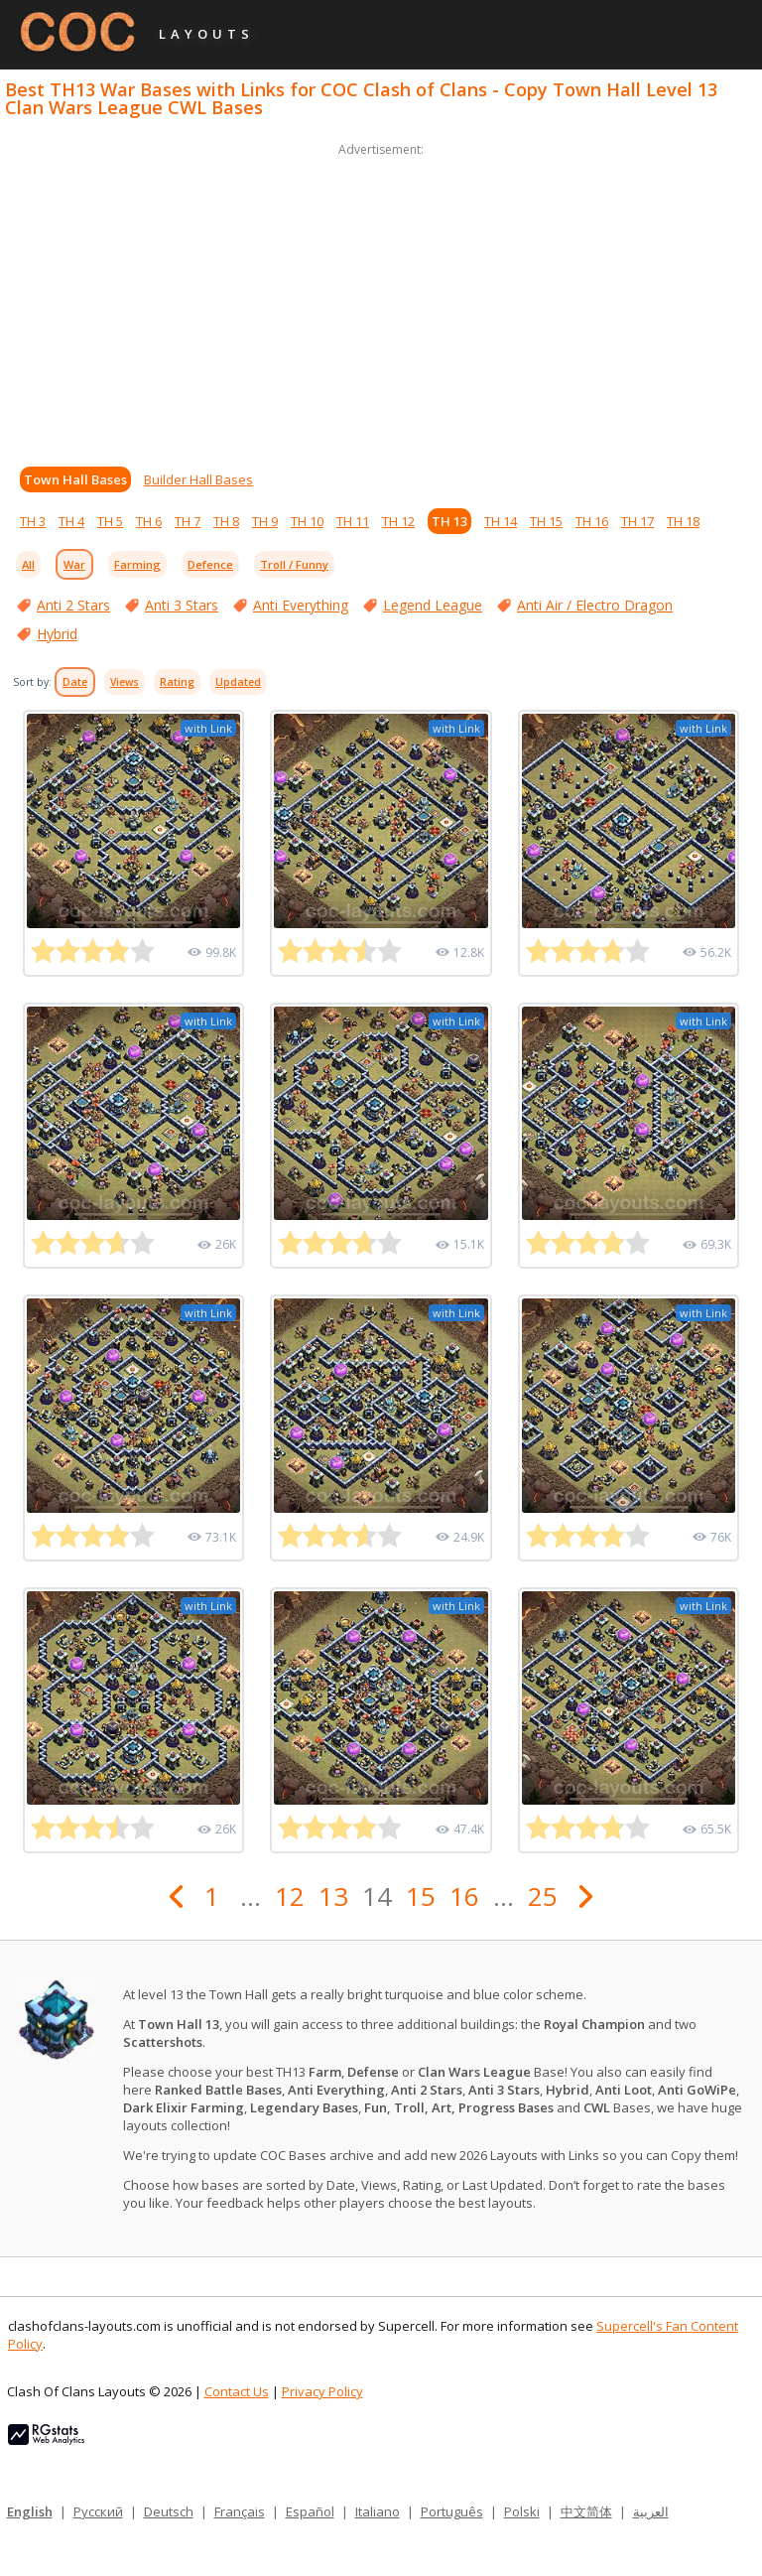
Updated (238, 682)
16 (464, 1896)
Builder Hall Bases (198, 479)
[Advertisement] (381, 300)
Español (310, 2511)
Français (239, 2511)
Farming (137, 564)
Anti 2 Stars (73, 605)
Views (124, 682)
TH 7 (187, 521)
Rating (177, 682)
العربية (651, 2511)
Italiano (377, 2511)
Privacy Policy (322, 2391)
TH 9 (265, 521)
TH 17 (637, 521)
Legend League (432, 605)
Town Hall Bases (75, 479)
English (30, 2511)
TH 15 (546, 521)
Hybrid (57, 633)
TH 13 (449, 521)
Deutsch (168, 2511)
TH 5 (110, 521)
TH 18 (683, 521)
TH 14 (500, 521)
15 (421, 1896)
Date (75, 682)
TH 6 (149, 521)
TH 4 (71, 521)
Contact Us (236, 2391)
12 (290, 1896)
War (74, 564)
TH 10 (307, 521)
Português (452, 2511)
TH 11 (352, 521)
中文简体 (586, 2511)
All (28, 564)
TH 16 (591, 521)
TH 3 (33, 521)
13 (333, 1896)
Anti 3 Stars (181, 605)
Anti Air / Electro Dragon (595, 605)
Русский (98, 2511)
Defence (210, 564)
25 (543, 1896)
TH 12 (398, 521)
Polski (522, 2511)
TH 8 (226, 521)
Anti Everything (300, 605)
